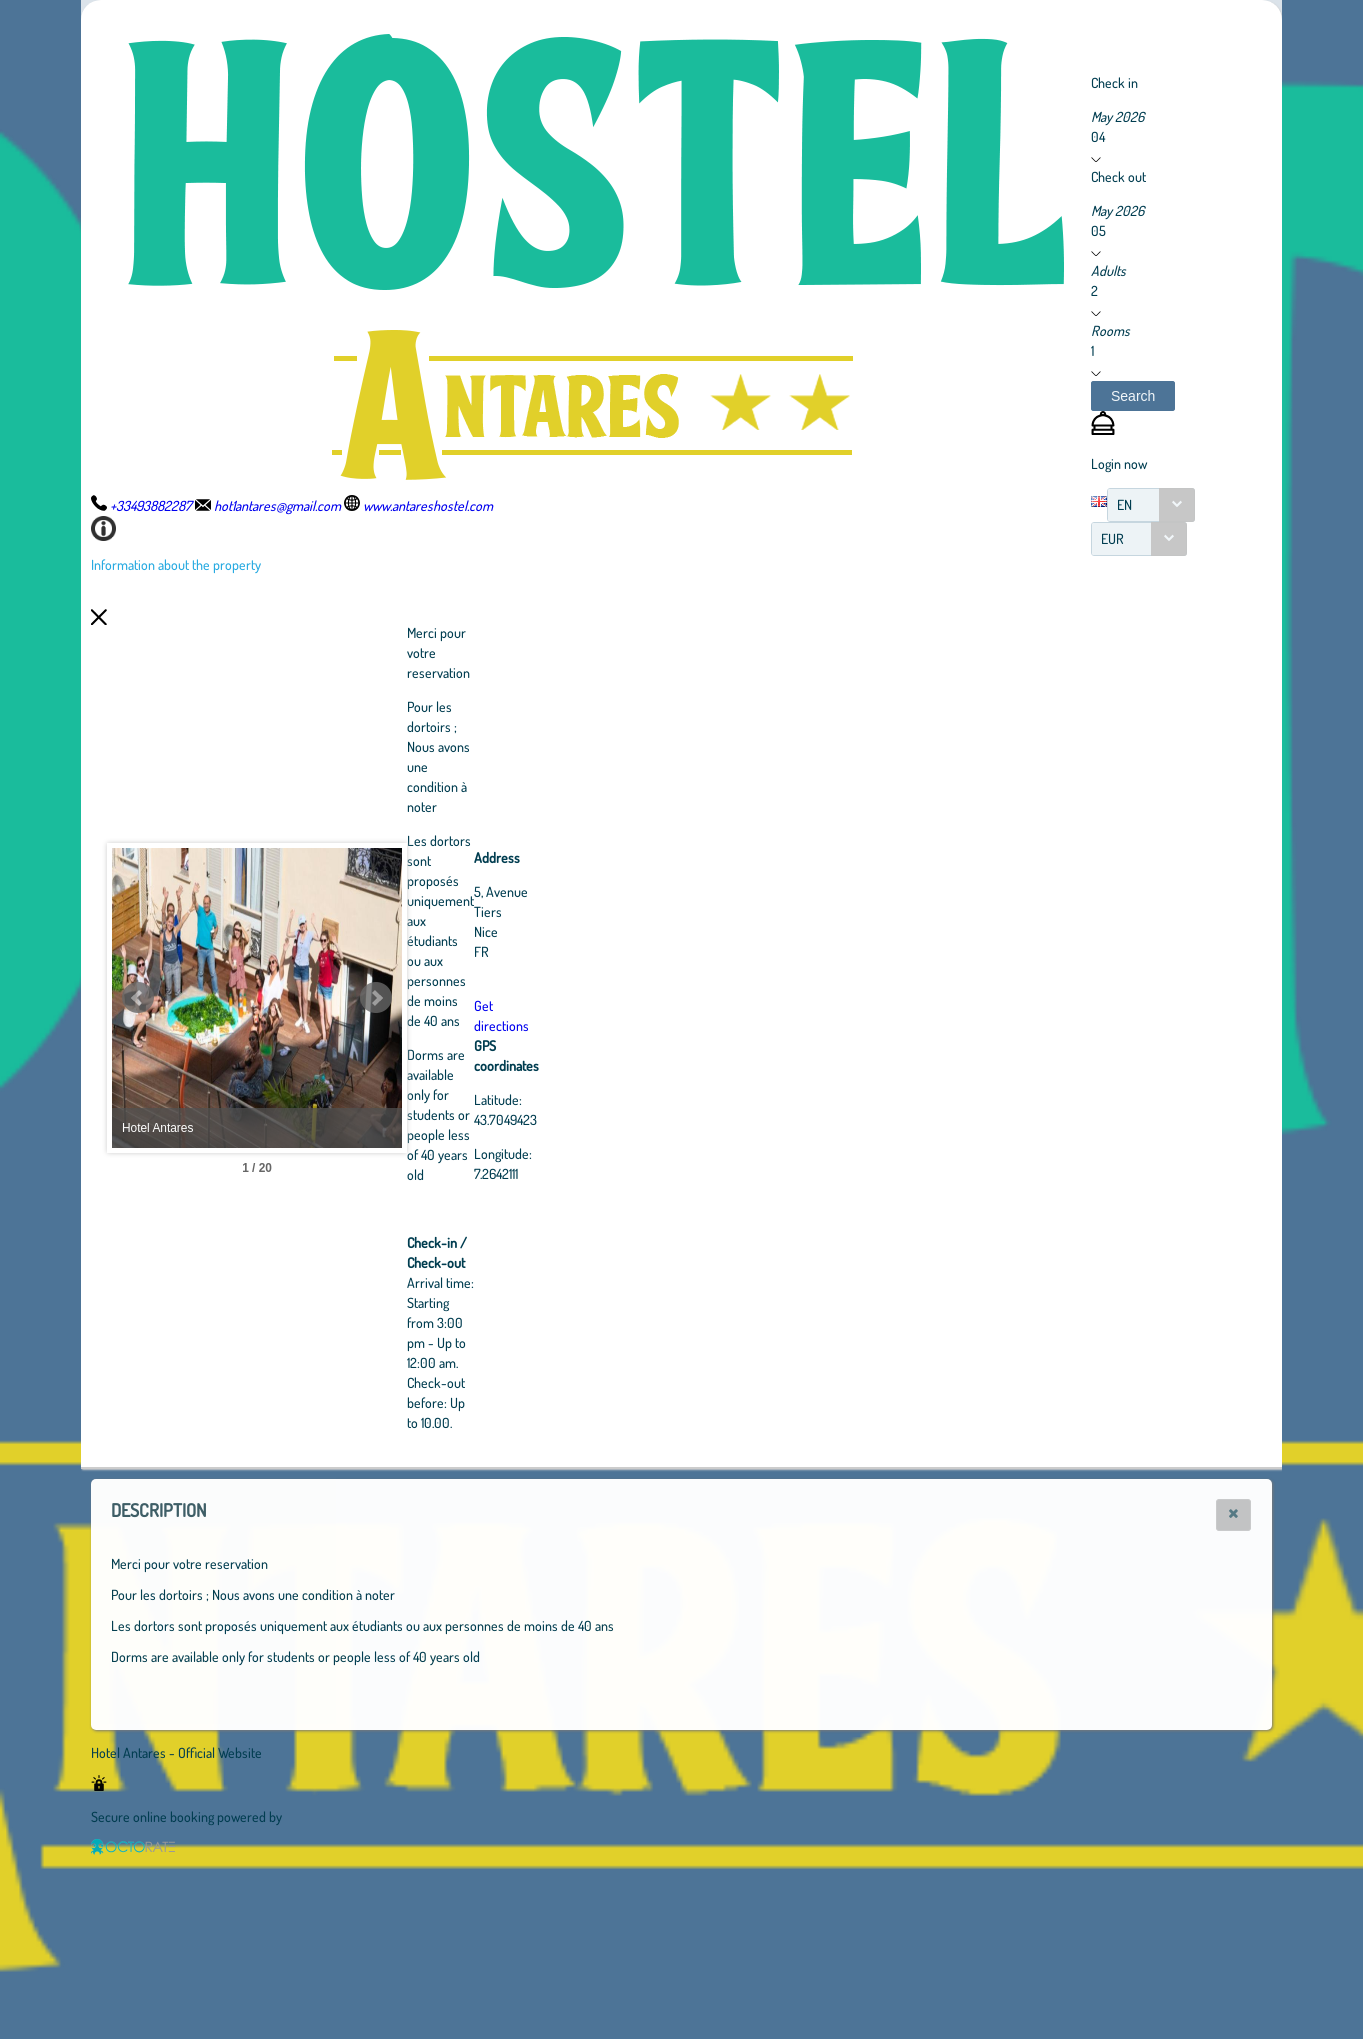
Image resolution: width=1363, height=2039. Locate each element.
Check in (1114, 82)
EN (1124, 504)
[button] (1133, 396)
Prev (138, 998)
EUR (1112, 538)
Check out (1118, 176)
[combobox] (1151, 505)
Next (486, 998)
